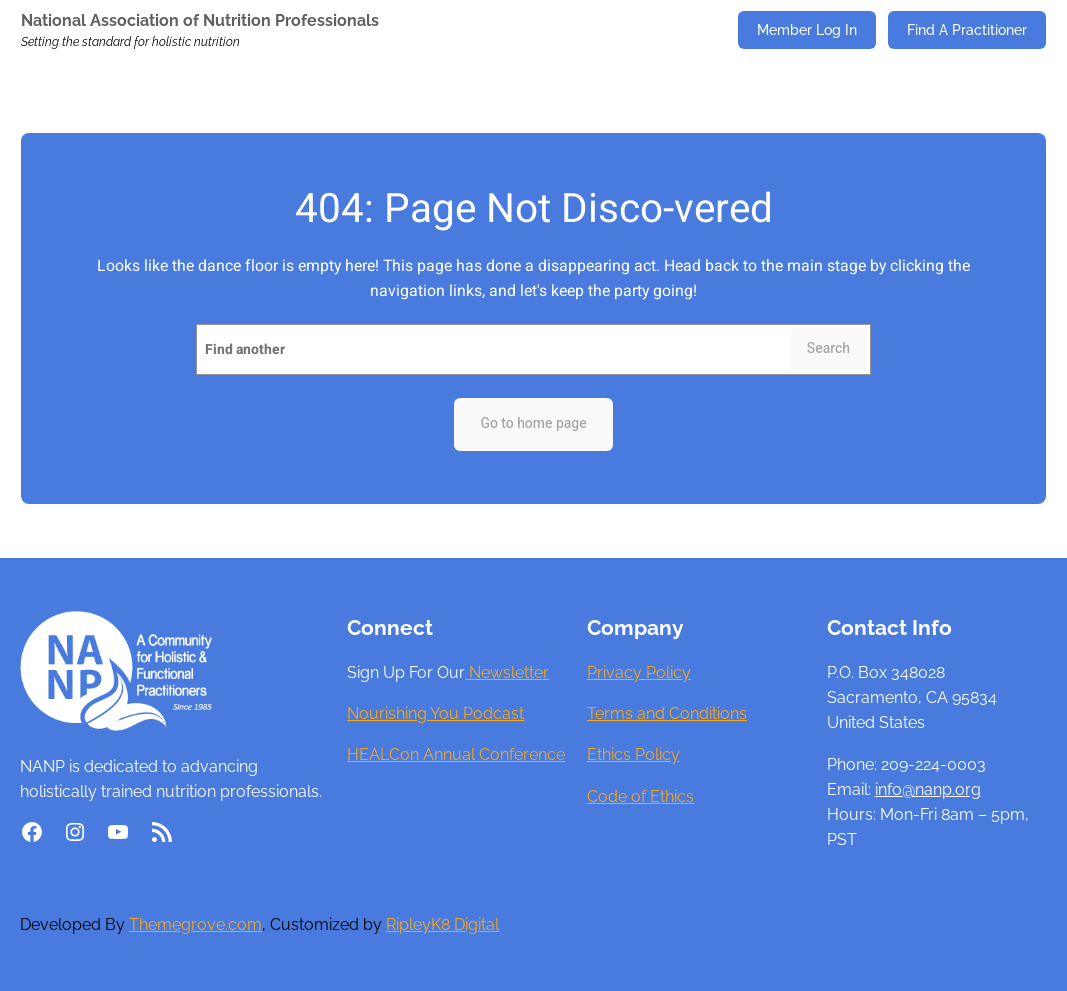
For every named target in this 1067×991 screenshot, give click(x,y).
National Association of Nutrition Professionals (200, 20)
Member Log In (807, 30)
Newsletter (507, 672)
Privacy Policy (639, 672)
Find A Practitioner (967, 30)
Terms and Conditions (667, 713)
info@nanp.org (928, 789)
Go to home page (533, 423)
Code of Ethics (640, 796)
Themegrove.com (195, 924)
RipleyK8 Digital (442, 924)
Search (828, 348)
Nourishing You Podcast (435, 713)
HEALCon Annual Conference (456, 754)
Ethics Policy (633, 754)
